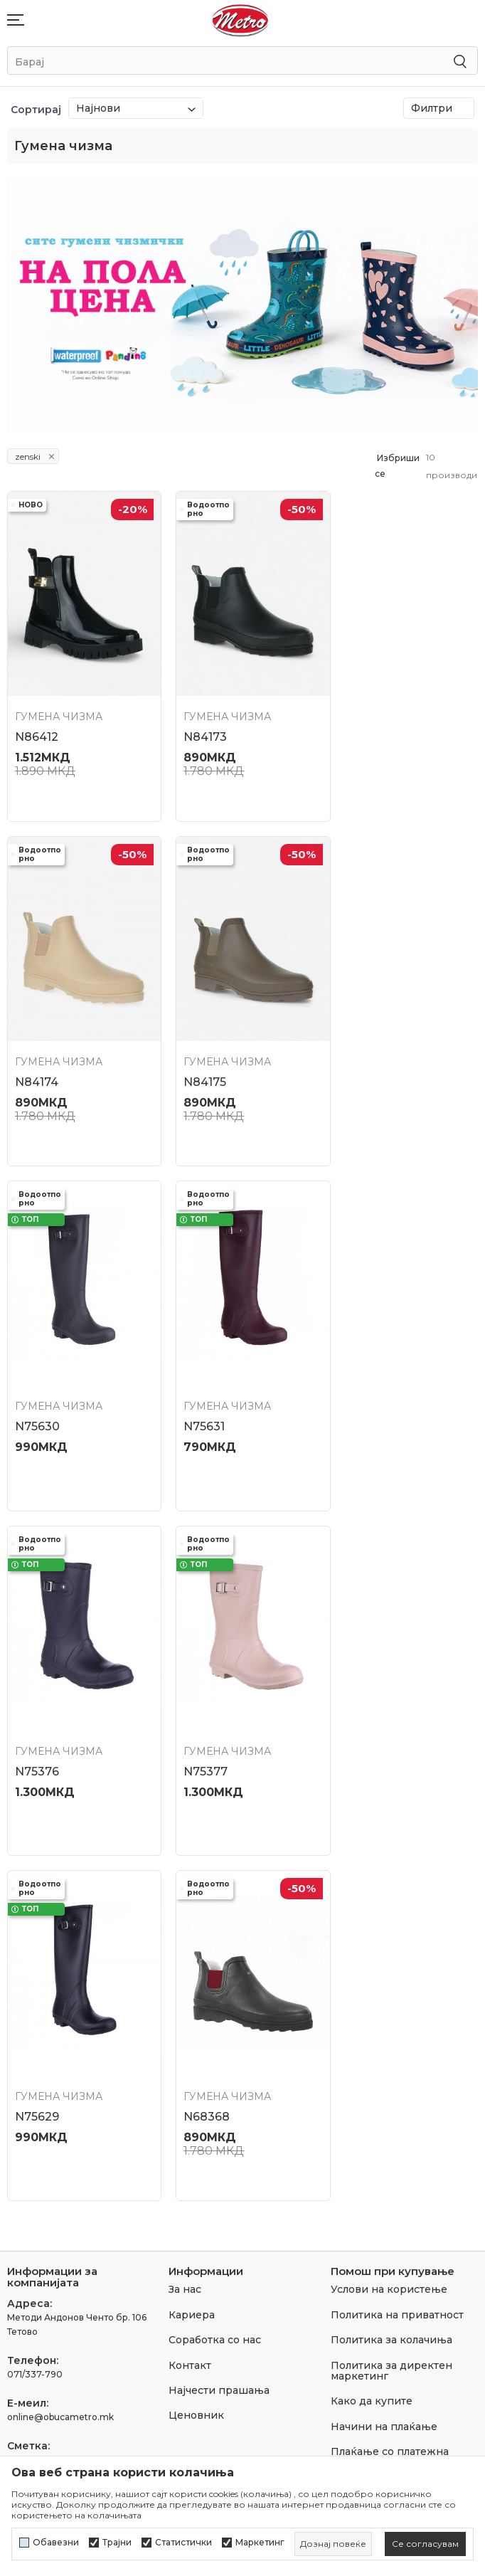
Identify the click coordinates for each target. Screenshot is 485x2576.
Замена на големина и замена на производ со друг (393, 2162)
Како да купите (371, 2014)
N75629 (359, 1395)
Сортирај (36, 109)
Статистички (183, 2542)
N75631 (357, 1061)
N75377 (198, 1395)
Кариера (192, 1927)
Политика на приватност (397, 1927)
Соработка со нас (215, 1952)
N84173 (197, 727)
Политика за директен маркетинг (391, 1983)
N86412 (36, 727)
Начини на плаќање (384, 2039)
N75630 (198, 1061)
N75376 (37, 1395)
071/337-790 (35, 1987)
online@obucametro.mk (60, 2030)
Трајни (117, 2542)
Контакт (190, 1978)
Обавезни (56, 2542)
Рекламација (365, 2126)
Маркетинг (259, 2542)
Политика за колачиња (391, 1952)
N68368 (38, 1729)
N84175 (36, 1061)
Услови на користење (389, 1902)
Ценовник (196, 2028)
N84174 (358, 727)
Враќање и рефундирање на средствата (400, 2203)
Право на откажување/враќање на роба (392, 2240)
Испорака (357, 2100)
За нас (185, 1902)
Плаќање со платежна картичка (390, 2069)
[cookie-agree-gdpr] (425, 2544)
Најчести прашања (219, 2003)
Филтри (439, 108)
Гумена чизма (58, 706)
